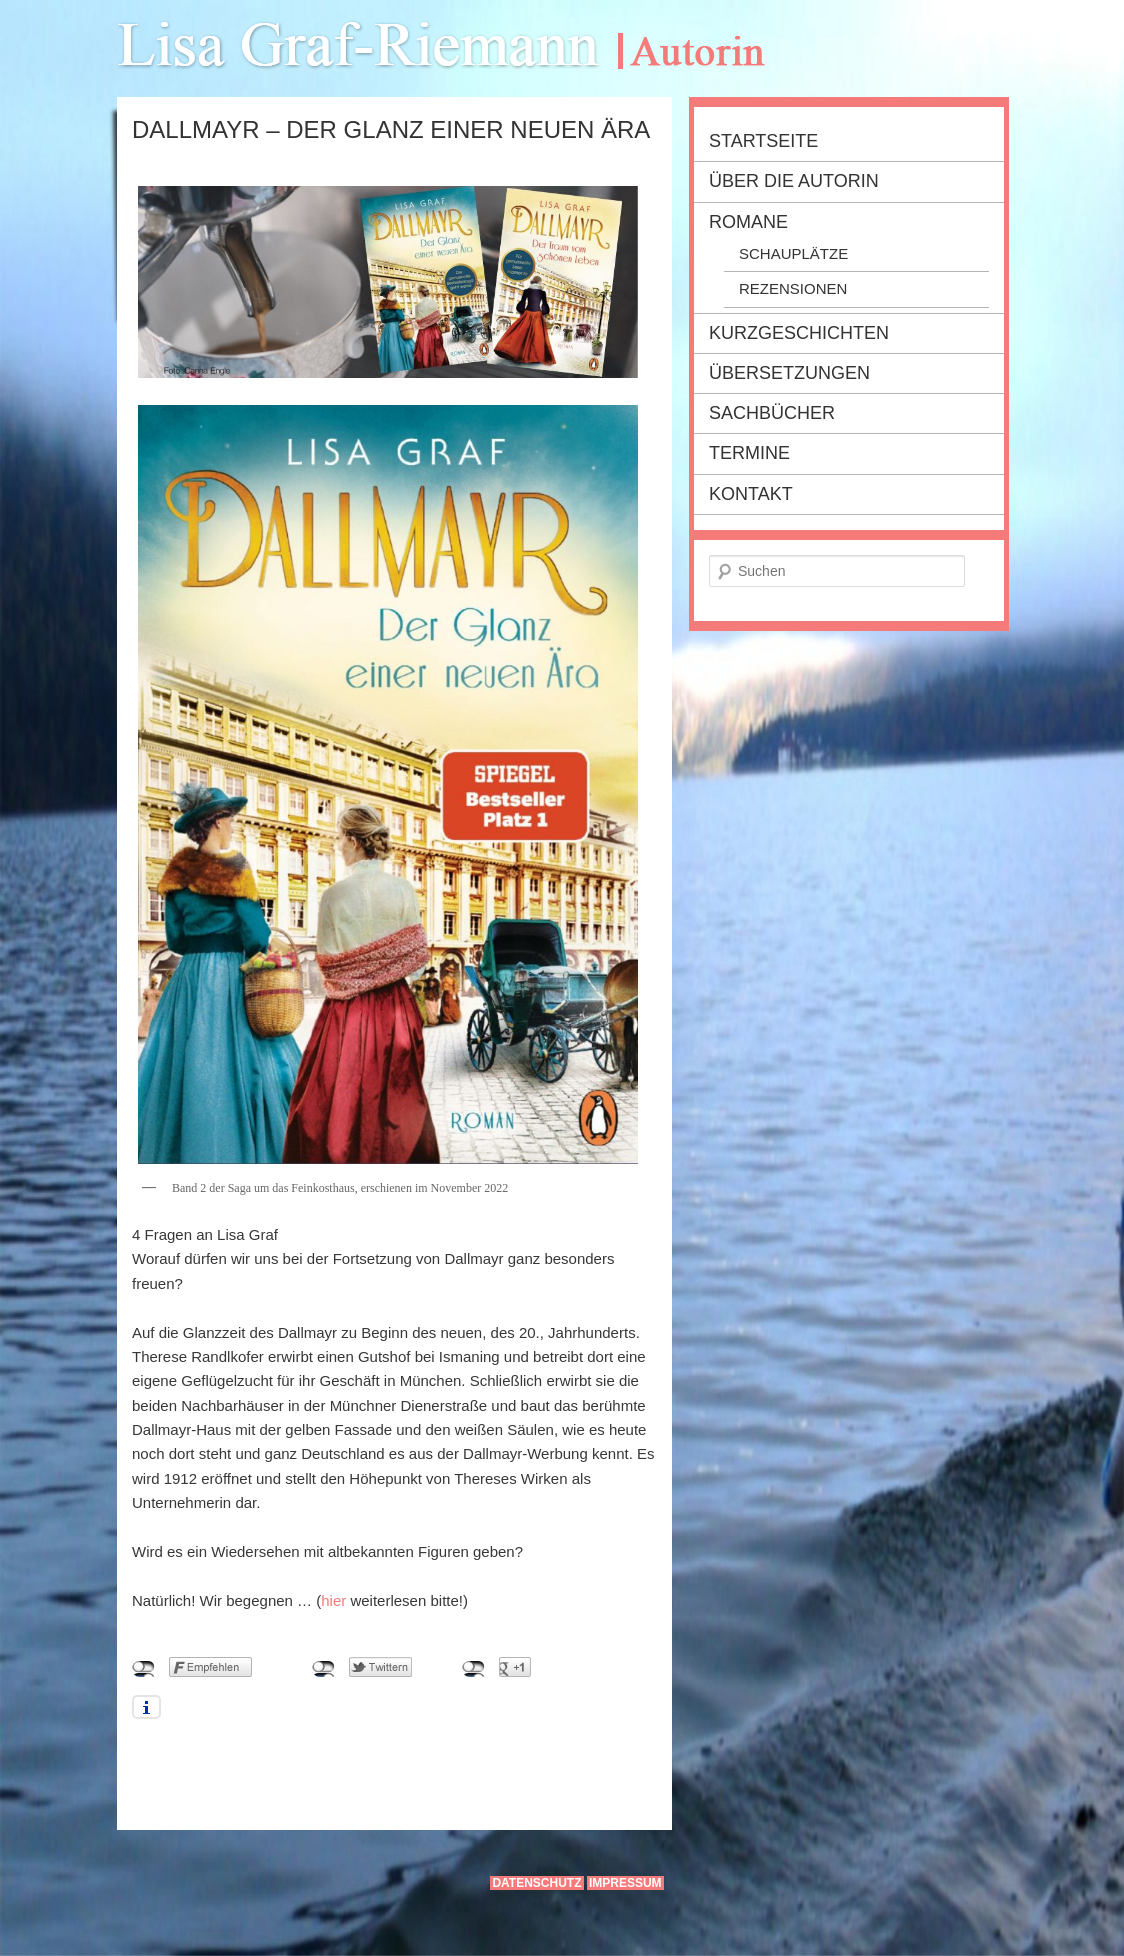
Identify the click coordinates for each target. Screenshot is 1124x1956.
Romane (748, 222)
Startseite (763, 141)
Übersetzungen (789, 373)
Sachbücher (772, 413)
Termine (749, 453)
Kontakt (751, 494)
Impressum (625, 1883)
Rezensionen (793, 288)
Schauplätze (793, 253)
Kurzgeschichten (799, 333)
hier (333, 1600)
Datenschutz (536, 1883)
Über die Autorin (794, 181)
